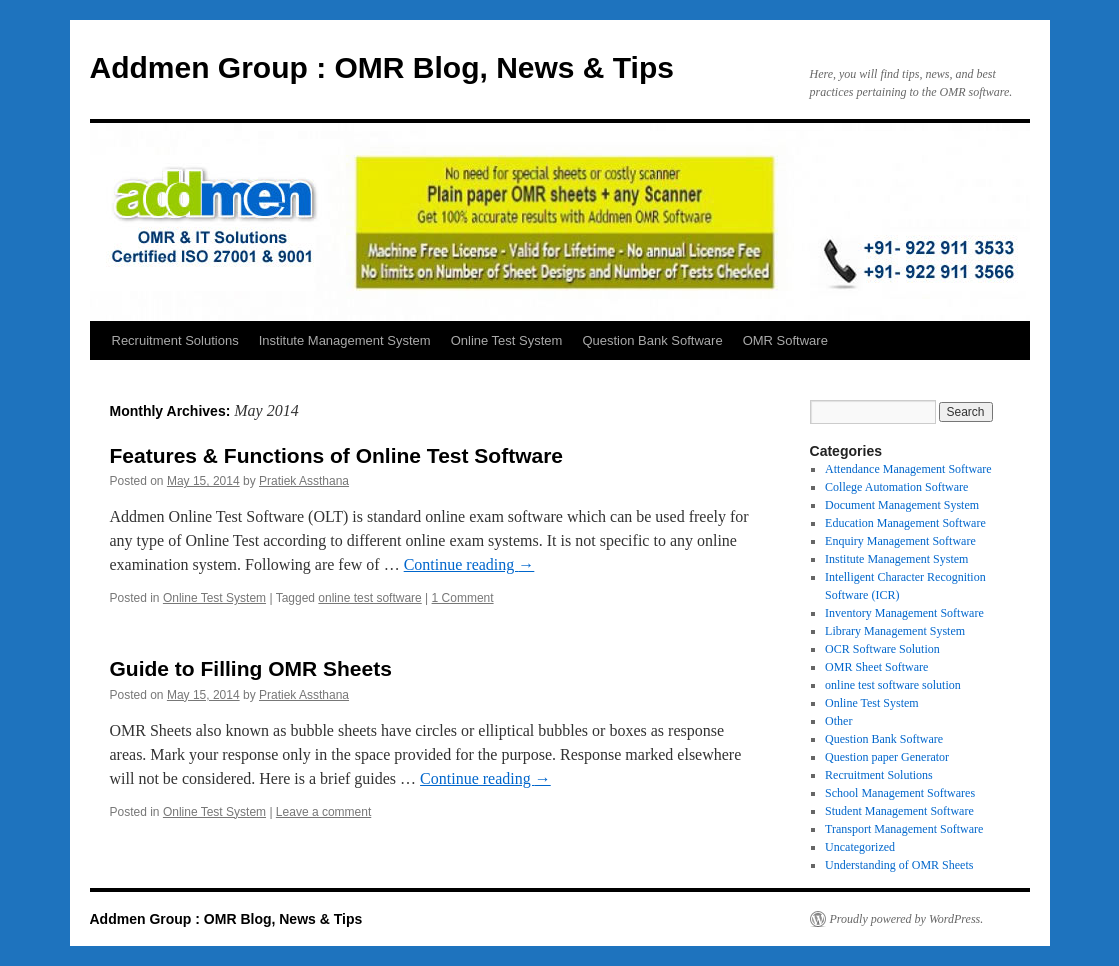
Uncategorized (860, 847)
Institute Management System (345, 340)
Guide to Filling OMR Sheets (251, 668)
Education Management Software (905, 523)
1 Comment (463, 598)
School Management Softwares (900, 793)
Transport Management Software (904, 829)
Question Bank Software (652, 340)
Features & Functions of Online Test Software (337, 455)
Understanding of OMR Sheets (899, 865)
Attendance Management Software (908, 469)
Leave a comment (323, 812)
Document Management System (902, 505)
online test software (369, 598)
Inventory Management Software (904, 613)
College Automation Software (896, 487)
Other (838, 721)
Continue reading (469, 564)
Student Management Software (899, 811)
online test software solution (893, 685)
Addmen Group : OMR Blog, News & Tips (382, 67)
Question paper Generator (887, 757)
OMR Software (785, 340)
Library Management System (895, 631)
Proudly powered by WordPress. (907, 919)
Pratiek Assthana (304, 481)
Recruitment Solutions (175, 340)
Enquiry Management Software (900, 541)
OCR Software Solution (882, 649)
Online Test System (507, 340)
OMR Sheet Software (876, 667)
